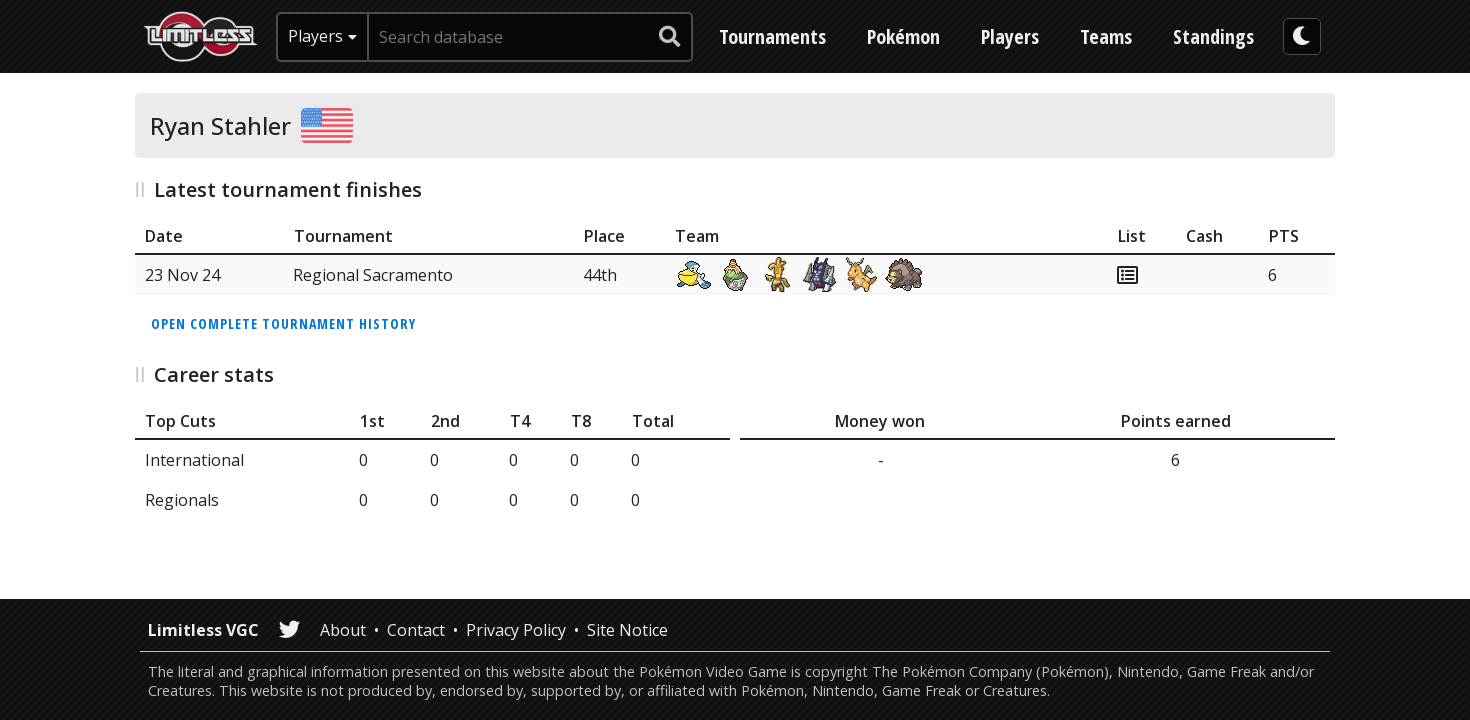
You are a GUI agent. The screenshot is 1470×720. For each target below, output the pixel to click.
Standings (1213, 36)
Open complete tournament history (283, 323)
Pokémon (903, 36)
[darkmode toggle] (1302, 36)
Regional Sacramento (373, 275)
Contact (416, 630)
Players (1010, 36)
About (343, 630)
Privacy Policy (516, 630)
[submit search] (670, 37)
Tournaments (772, 36)
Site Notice (627, 630)
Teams (1106, 36)
